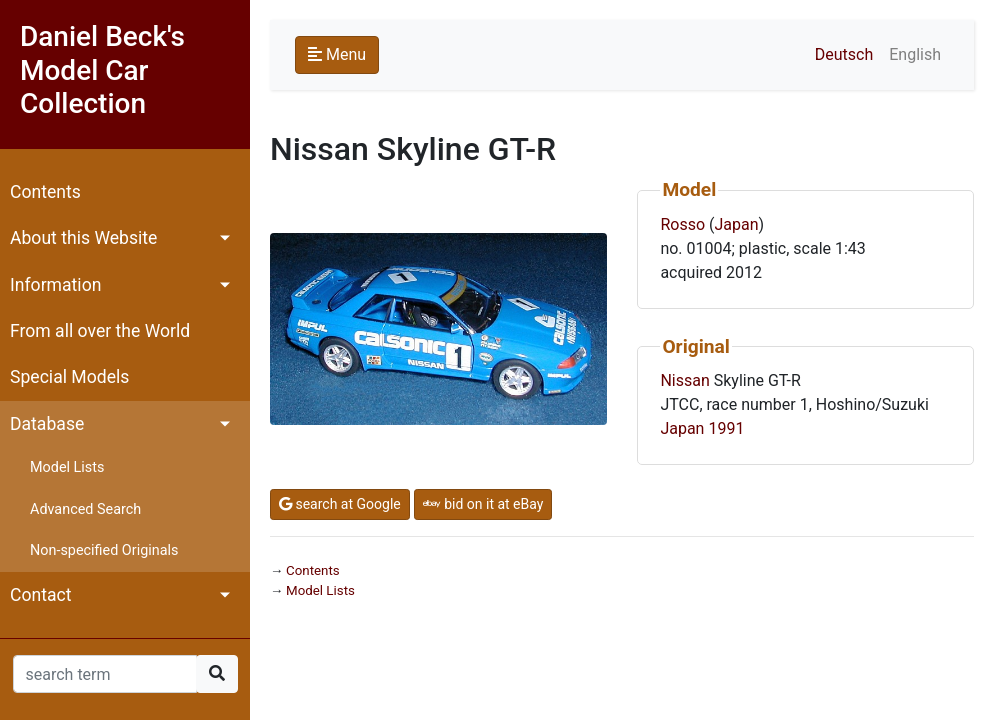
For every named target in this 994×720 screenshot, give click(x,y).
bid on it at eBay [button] (483, 504)
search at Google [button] (340, 504)
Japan (736, 224)
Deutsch (844, 54)
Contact (41, 595)
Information (55, 285)
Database (47, 424)
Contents (45, 192)
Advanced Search (85, 509)
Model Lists (67, 467)
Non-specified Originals (104, 550)
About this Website (83, 238)
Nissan (684, 380)
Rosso (682, 224)
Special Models (69, 377)
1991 (726, 428)
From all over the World (100, 331)
